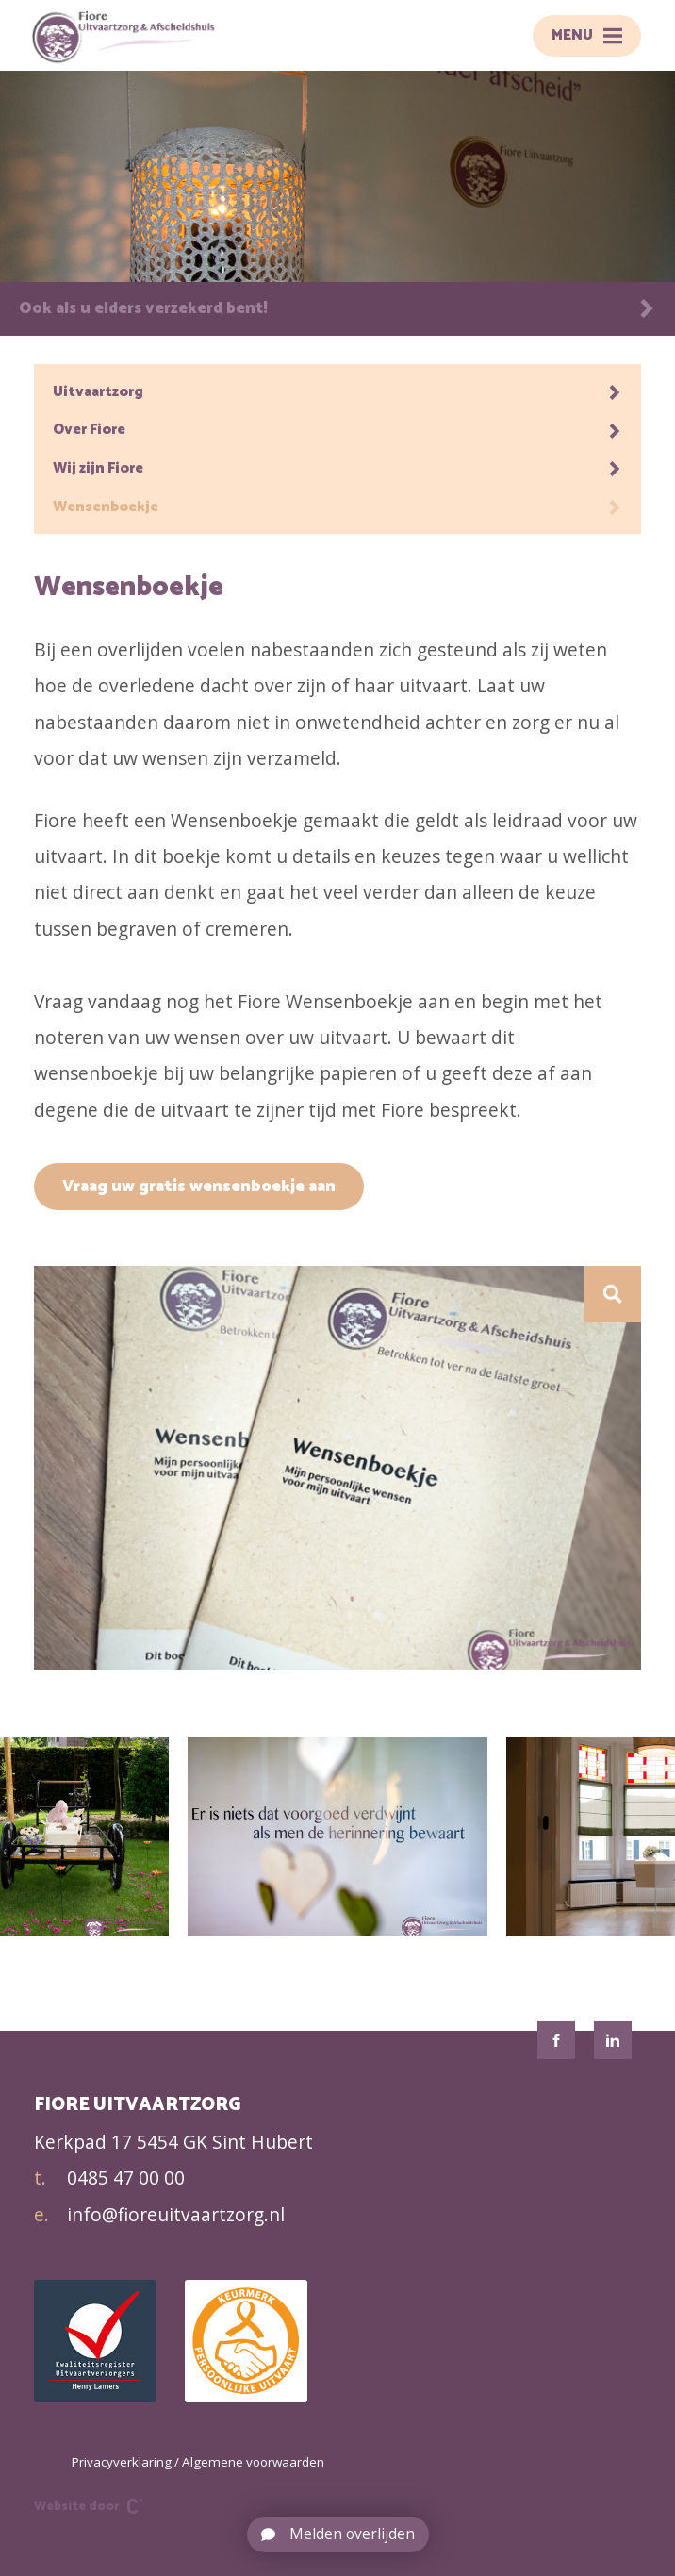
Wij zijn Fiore (337, 468)
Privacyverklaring (122, 2461)
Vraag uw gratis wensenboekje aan (199, 1186)
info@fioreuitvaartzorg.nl (159, 2215)
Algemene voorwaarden (253, 2461)
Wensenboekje (337, 507)
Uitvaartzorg (337, 392)
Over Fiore (337, 429)
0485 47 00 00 (109, 2178)
